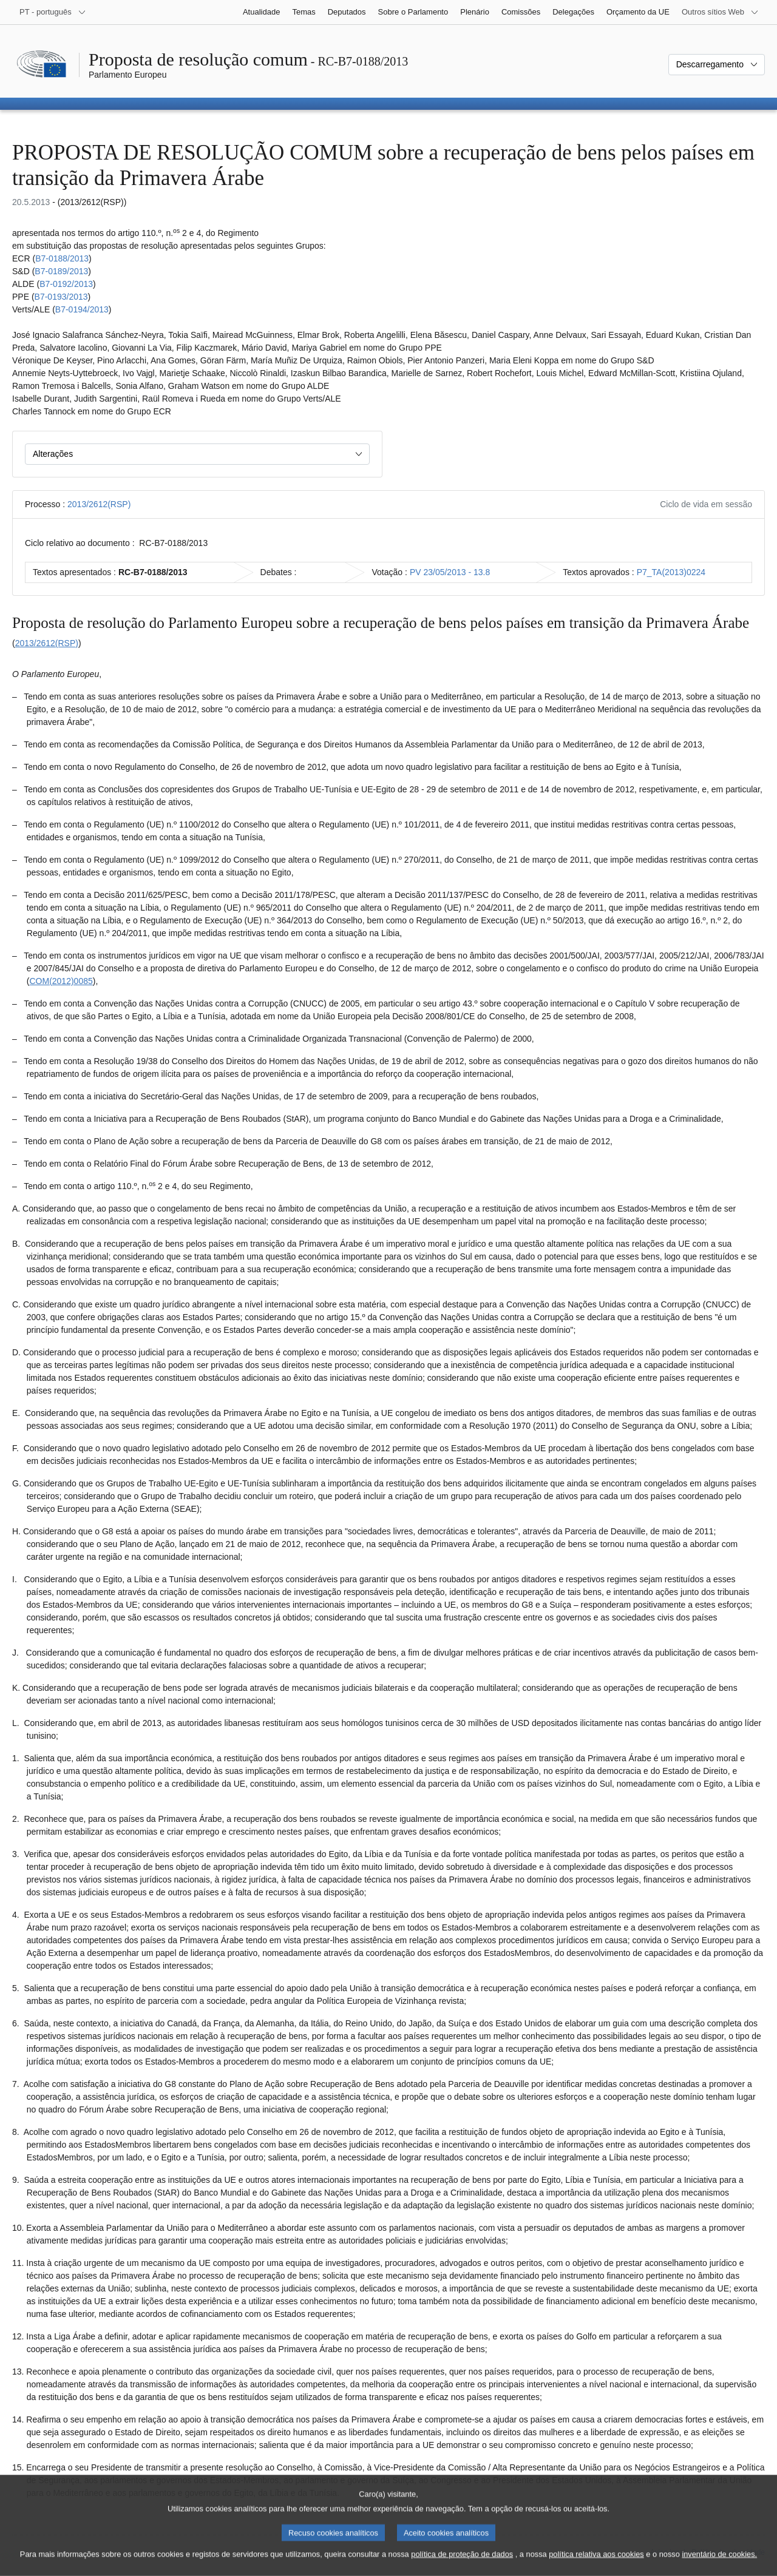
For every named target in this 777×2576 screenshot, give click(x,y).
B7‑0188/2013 (62, 258)
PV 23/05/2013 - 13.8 (450, 572)
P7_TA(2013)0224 (671, 572)
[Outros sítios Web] (720, 12)
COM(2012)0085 (60, 981)
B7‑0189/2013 (61, 271)
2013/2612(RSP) (99, 504)
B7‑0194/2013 (82, 309)
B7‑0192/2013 (66, 284)
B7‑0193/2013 (61, 297)
